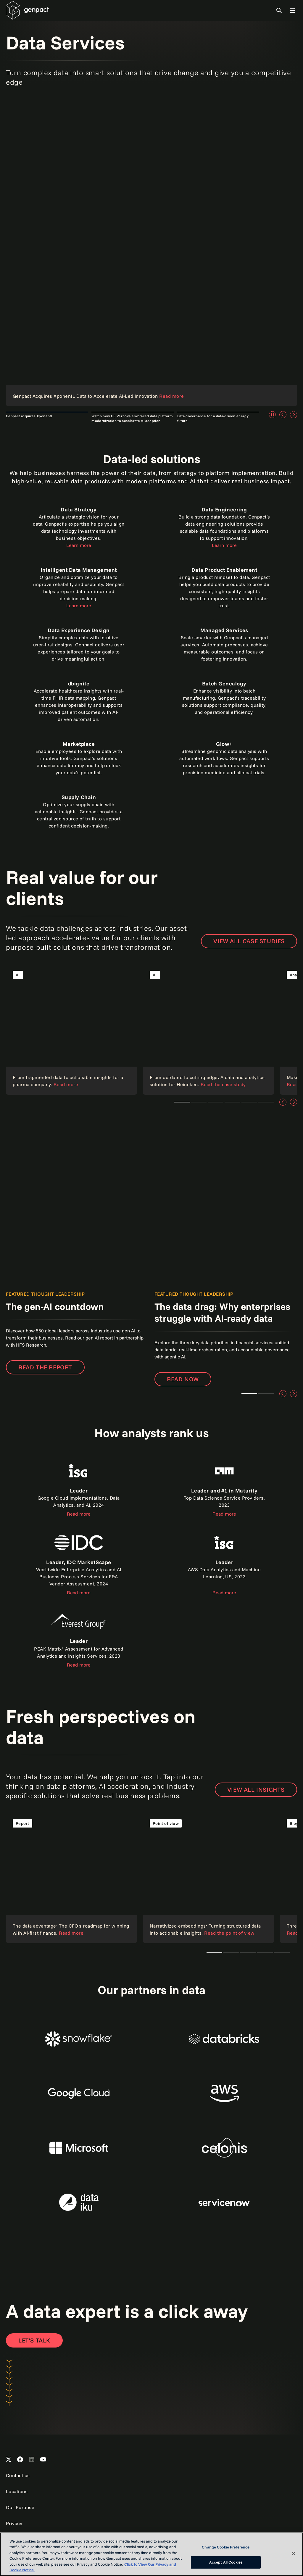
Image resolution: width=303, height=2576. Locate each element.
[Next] (293, 414)
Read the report (45, 1367)
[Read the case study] (71, 1029)
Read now (183, 1379)
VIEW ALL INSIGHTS (256, 1789)
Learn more (78, 545)
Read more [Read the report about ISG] (79, 1514)
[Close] (293, 2553)
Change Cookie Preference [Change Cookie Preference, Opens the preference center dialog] (225, 2547)
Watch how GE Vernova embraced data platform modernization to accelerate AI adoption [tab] (132, 418)
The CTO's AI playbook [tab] (214, 1952)
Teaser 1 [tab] (182, 1102)
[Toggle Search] (279, 10)
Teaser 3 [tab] (199, 1102)
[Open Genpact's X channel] (8, 2460)
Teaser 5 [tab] (266, 1102)
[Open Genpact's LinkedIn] (31, 2460)
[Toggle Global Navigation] (292, 10)
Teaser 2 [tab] (266, 1393)
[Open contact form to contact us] (34, 2340)
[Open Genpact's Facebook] (20, 2459)
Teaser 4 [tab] (249, 1102)
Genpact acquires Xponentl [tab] (29, 416)
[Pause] (272, 414)
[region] (151, 2554)
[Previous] (282, 414)
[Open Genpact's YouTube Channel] (43, 2459)
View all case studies (249, 941)
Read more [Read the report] (224, 1514)
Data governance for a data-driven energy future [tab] (213, 418)
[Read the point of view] (208, 1877)
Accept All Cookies (225, 2562)
